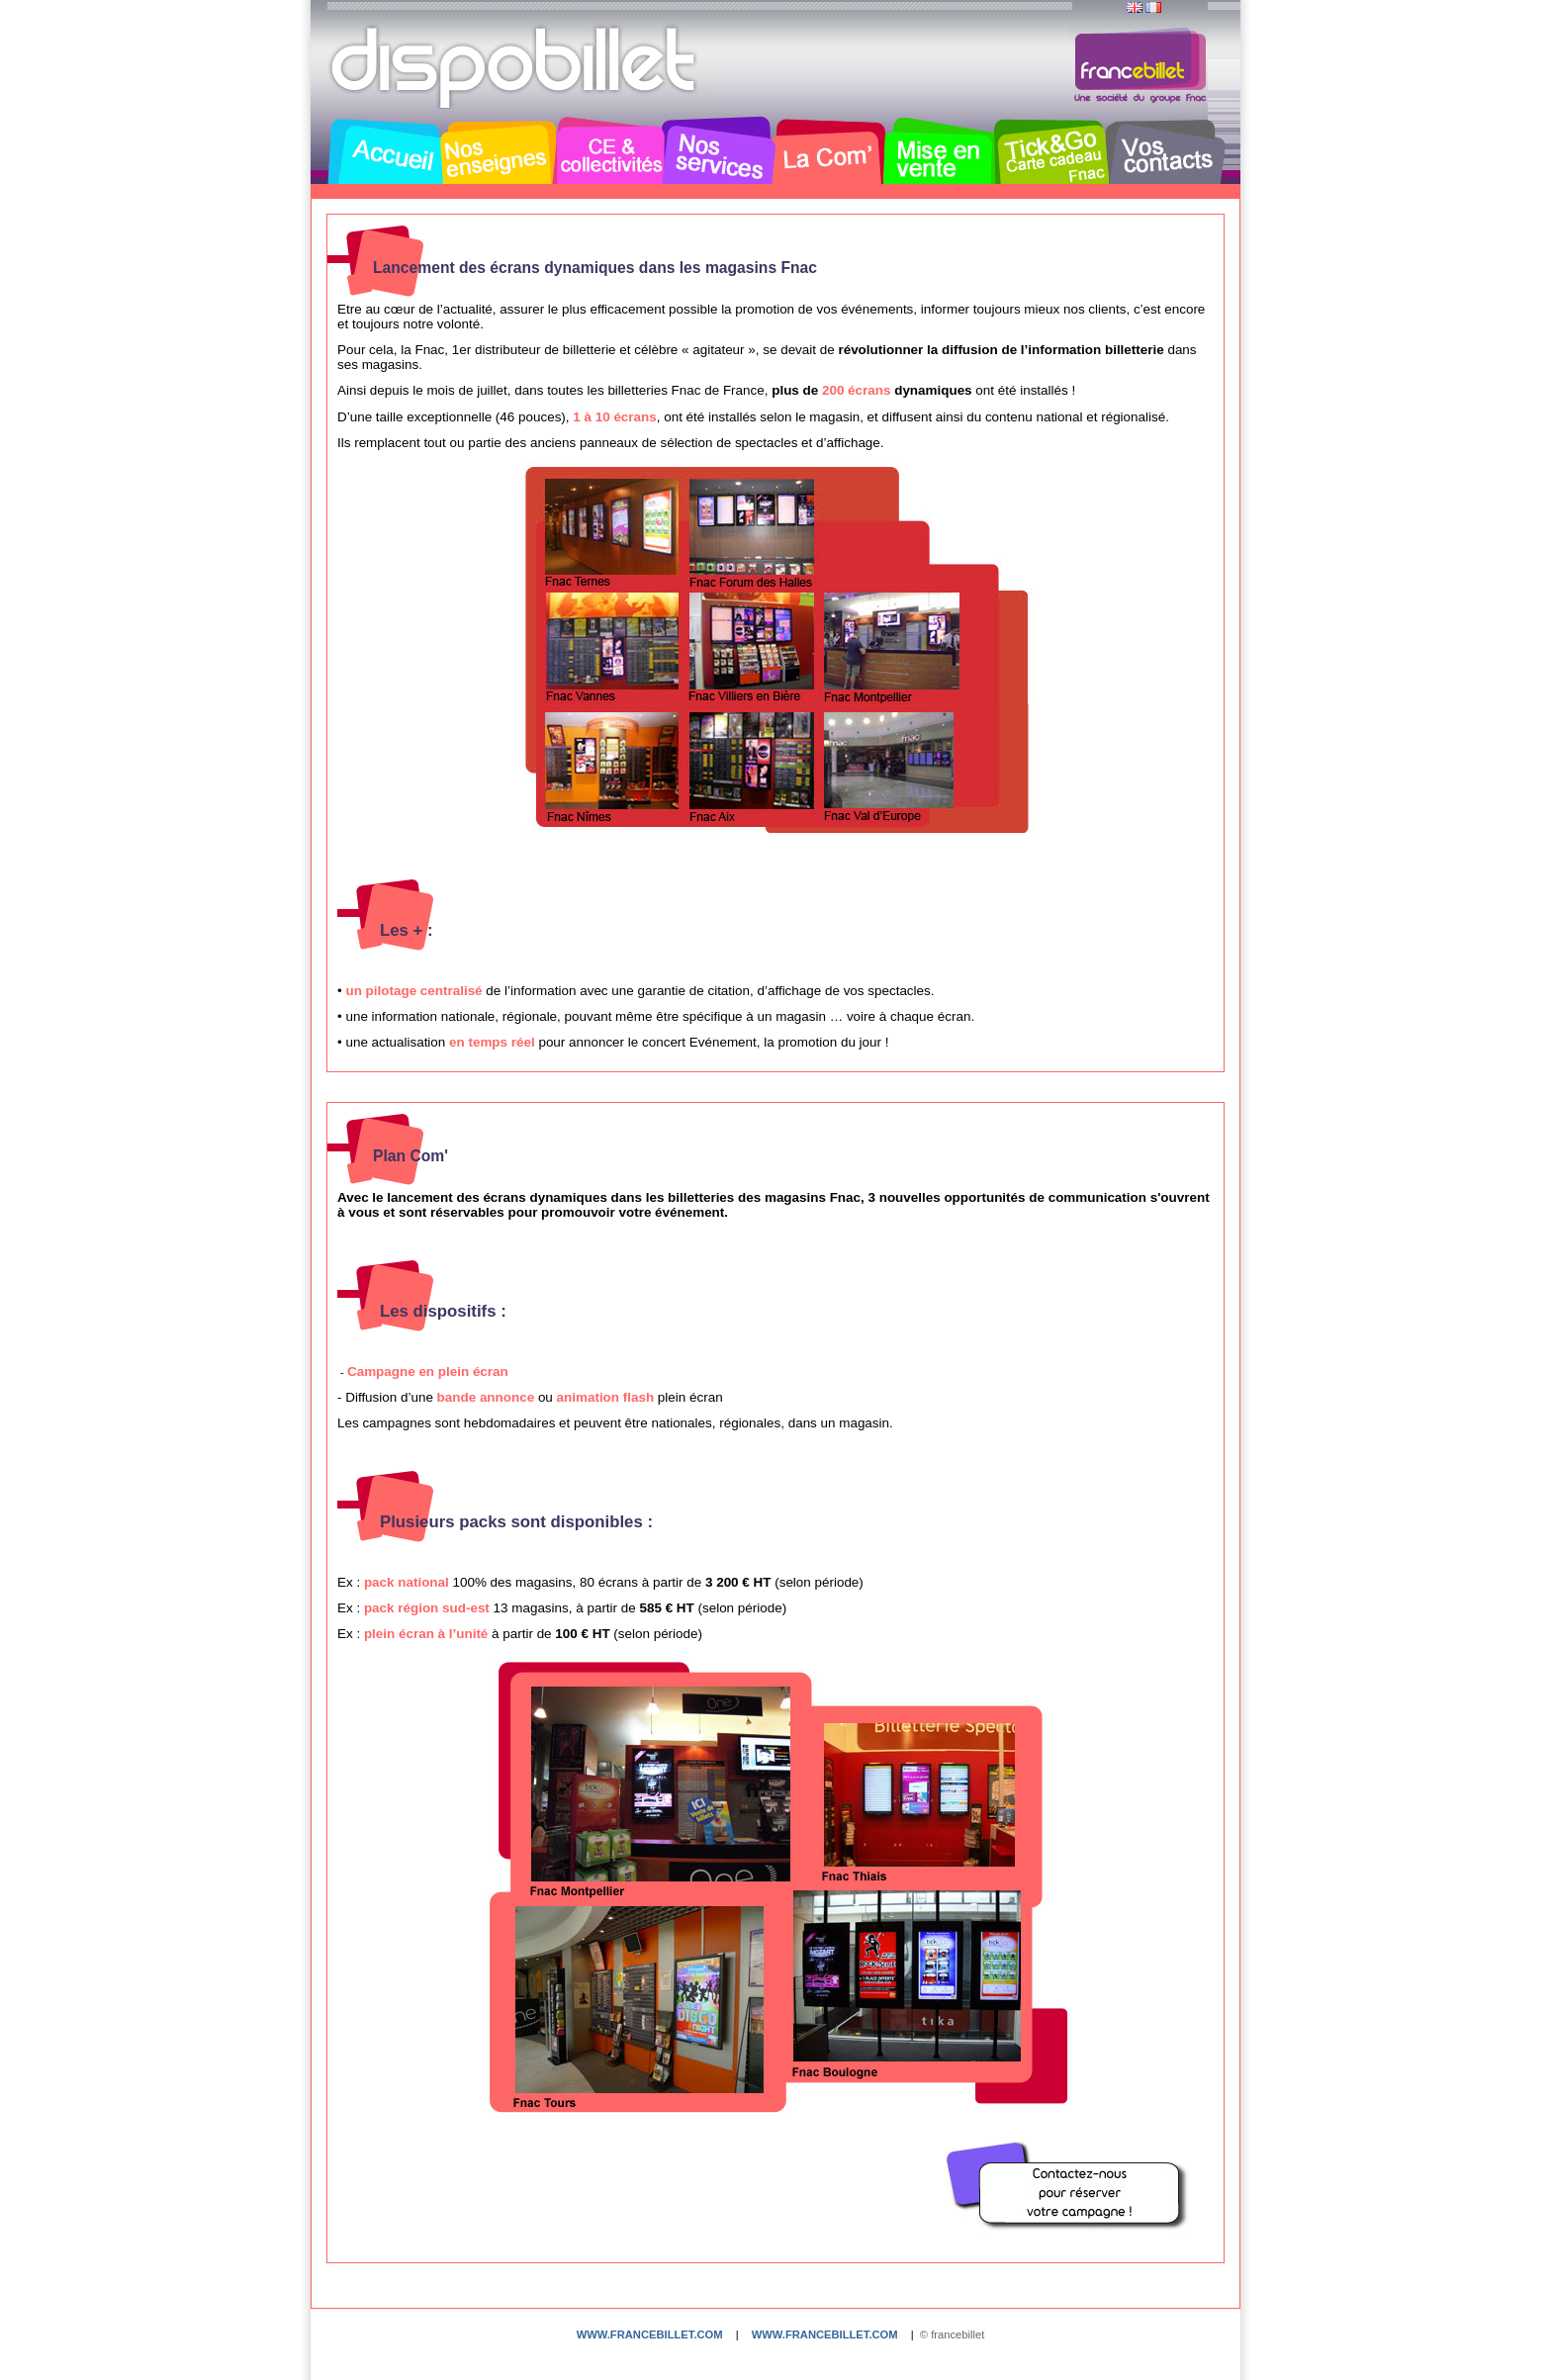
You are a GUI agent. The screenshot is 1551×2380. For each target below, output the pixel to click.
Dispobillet (515, 67)
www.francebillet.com (650, 2334)
